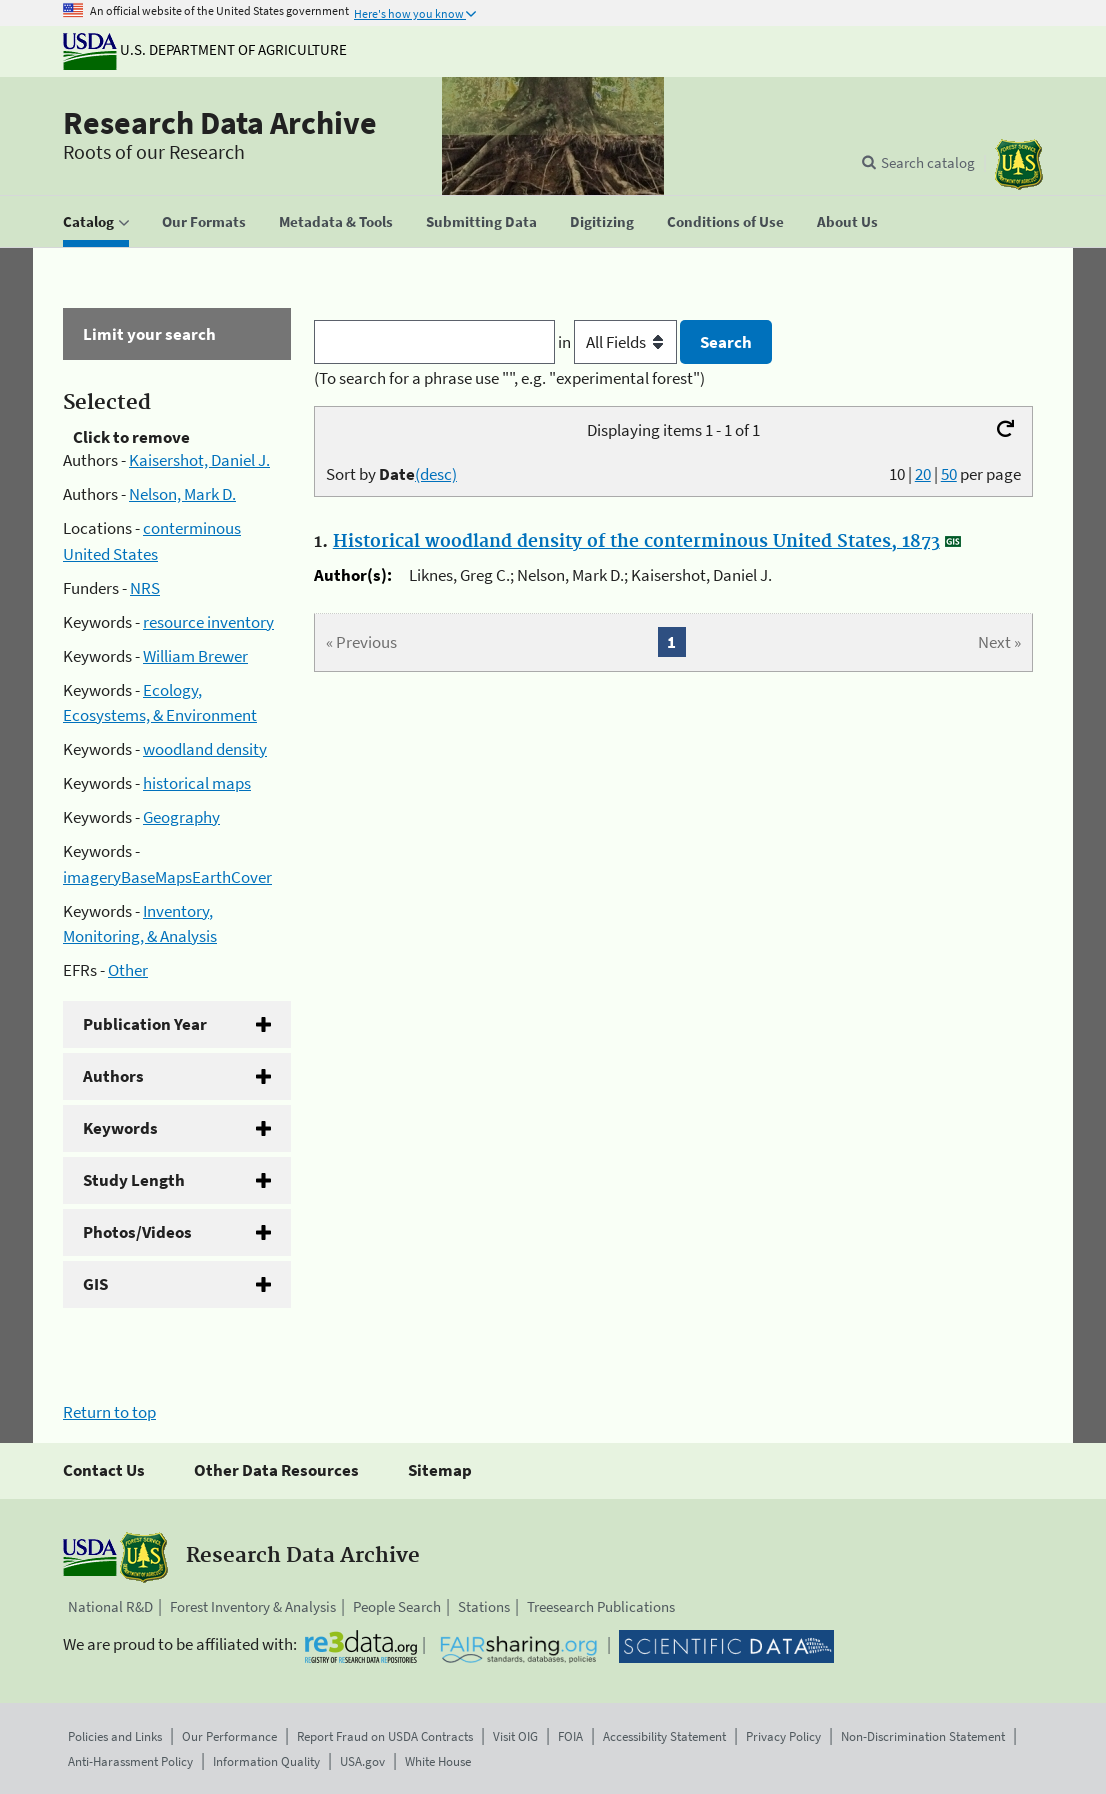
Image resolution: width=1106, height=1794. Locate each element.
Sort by (391, 474)
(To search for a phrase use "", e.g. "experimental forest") (509, 378)
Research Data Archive (220, 123)
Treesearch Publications (601, 1606)
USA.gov (362, 1761)
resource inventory (208, 622)
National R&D (110, 1606)
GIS (95, 1284)
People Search (397, 1606)
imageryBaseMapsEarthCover (167, 877)
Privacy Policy (783, 1736)
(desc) (436, 474)
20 (923, 474)
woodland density (205, 749)
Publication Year (145, 1024)
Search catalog (928, 162)
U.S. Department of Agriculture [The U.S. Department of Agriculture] (205, 49)
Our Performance (229, 1736)
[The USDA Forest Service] (1019, 164)
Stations (484, 1606)
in (619, 342)
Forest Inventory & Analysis (253, 1606)
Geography (181, 817)
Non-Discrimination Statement (923, 1736)
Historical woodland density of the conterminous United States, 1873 (636, 542)
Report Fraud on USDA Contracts (385, 1736)
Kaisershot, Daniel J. (199, 460)
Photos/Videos (137, 1232)
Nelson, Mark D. (182, 494)
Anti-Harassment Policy (130, 1761)
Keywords (120, 1128)
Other (128, 970)
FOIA (570, 1736)
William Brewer (195, 656)
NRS (145, 588)
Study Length (134, 1180)
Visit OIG (515, 1736)
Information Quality (266, 1761)
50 (949, 474)
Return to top (109, 1412)
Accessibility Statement (664, 1736)
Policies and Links (115, 1736)
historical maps (197, 783)
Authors (113, 1076)
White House (438, 1761)
